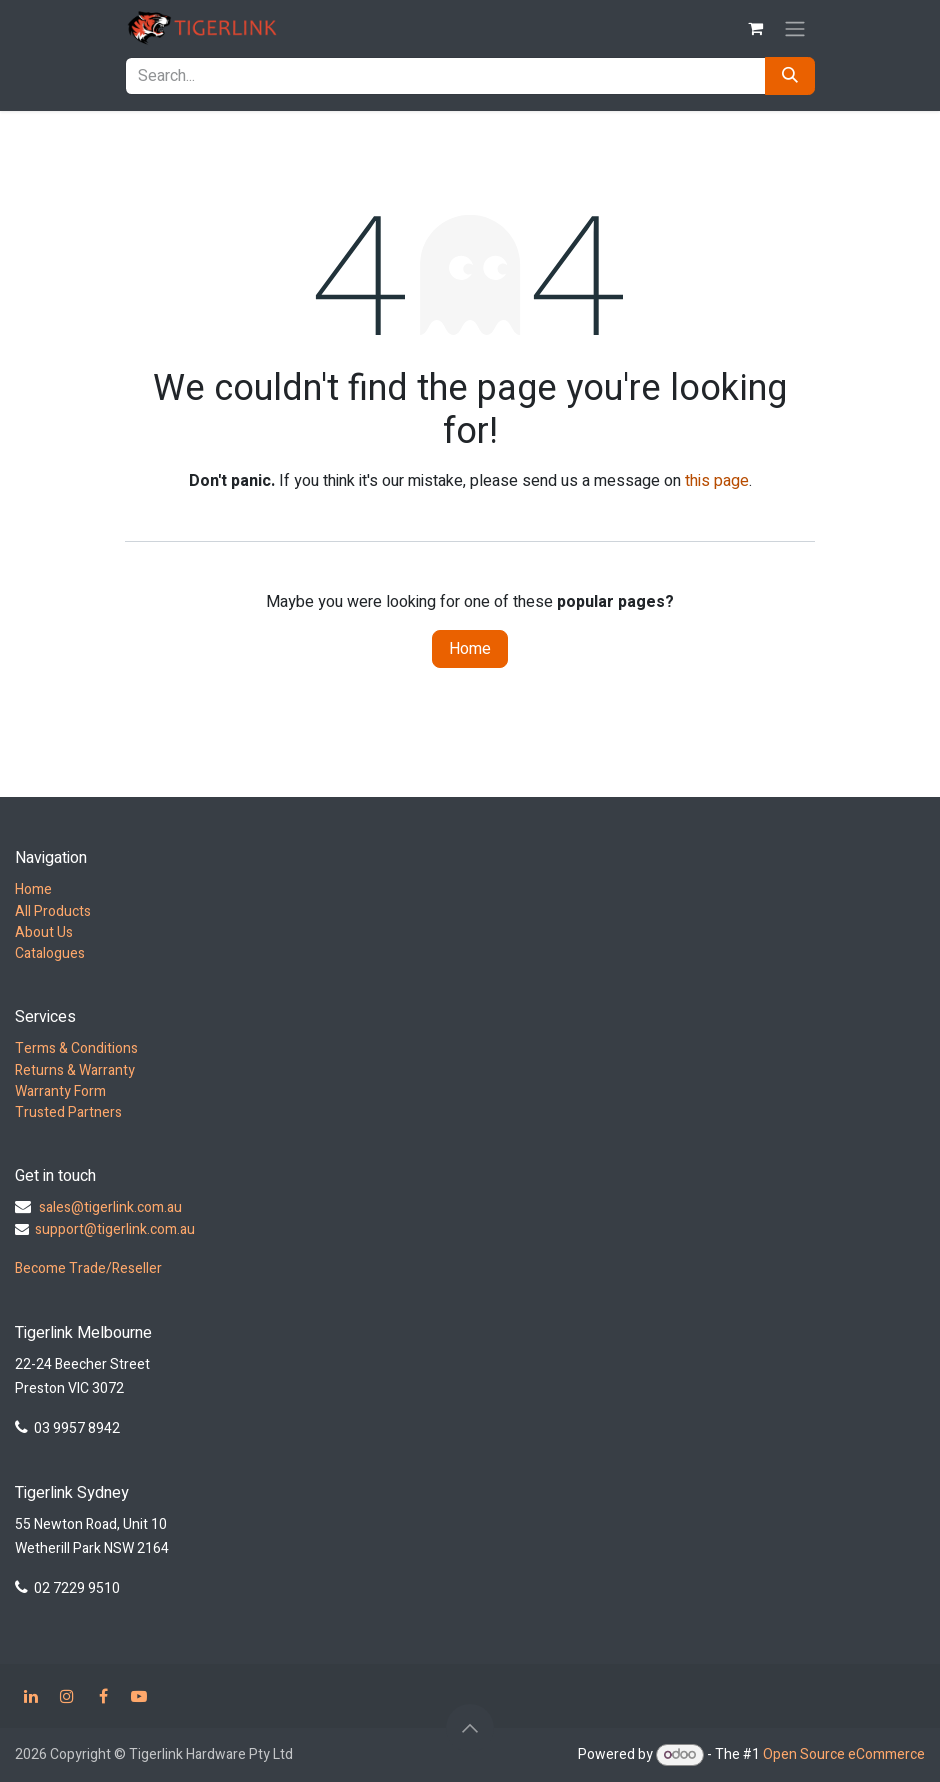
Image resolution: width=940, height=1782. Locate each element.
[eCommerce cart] (755, 28)
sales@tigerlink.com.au (110, 1207)
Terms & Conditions (76, 1048)
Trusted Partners (68, 1112)
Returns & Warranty (75, 1070)
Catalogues (50, 953)
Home (470, 649)
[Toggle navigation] (795, 28)
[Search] (790, 76)
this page (717, 481)
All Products (53, 911)
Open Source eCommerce (844, 1754)
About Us (44, 932)
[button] (470, 1728)
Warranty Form (60, 1091)
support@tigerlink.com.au (115, 1229)
